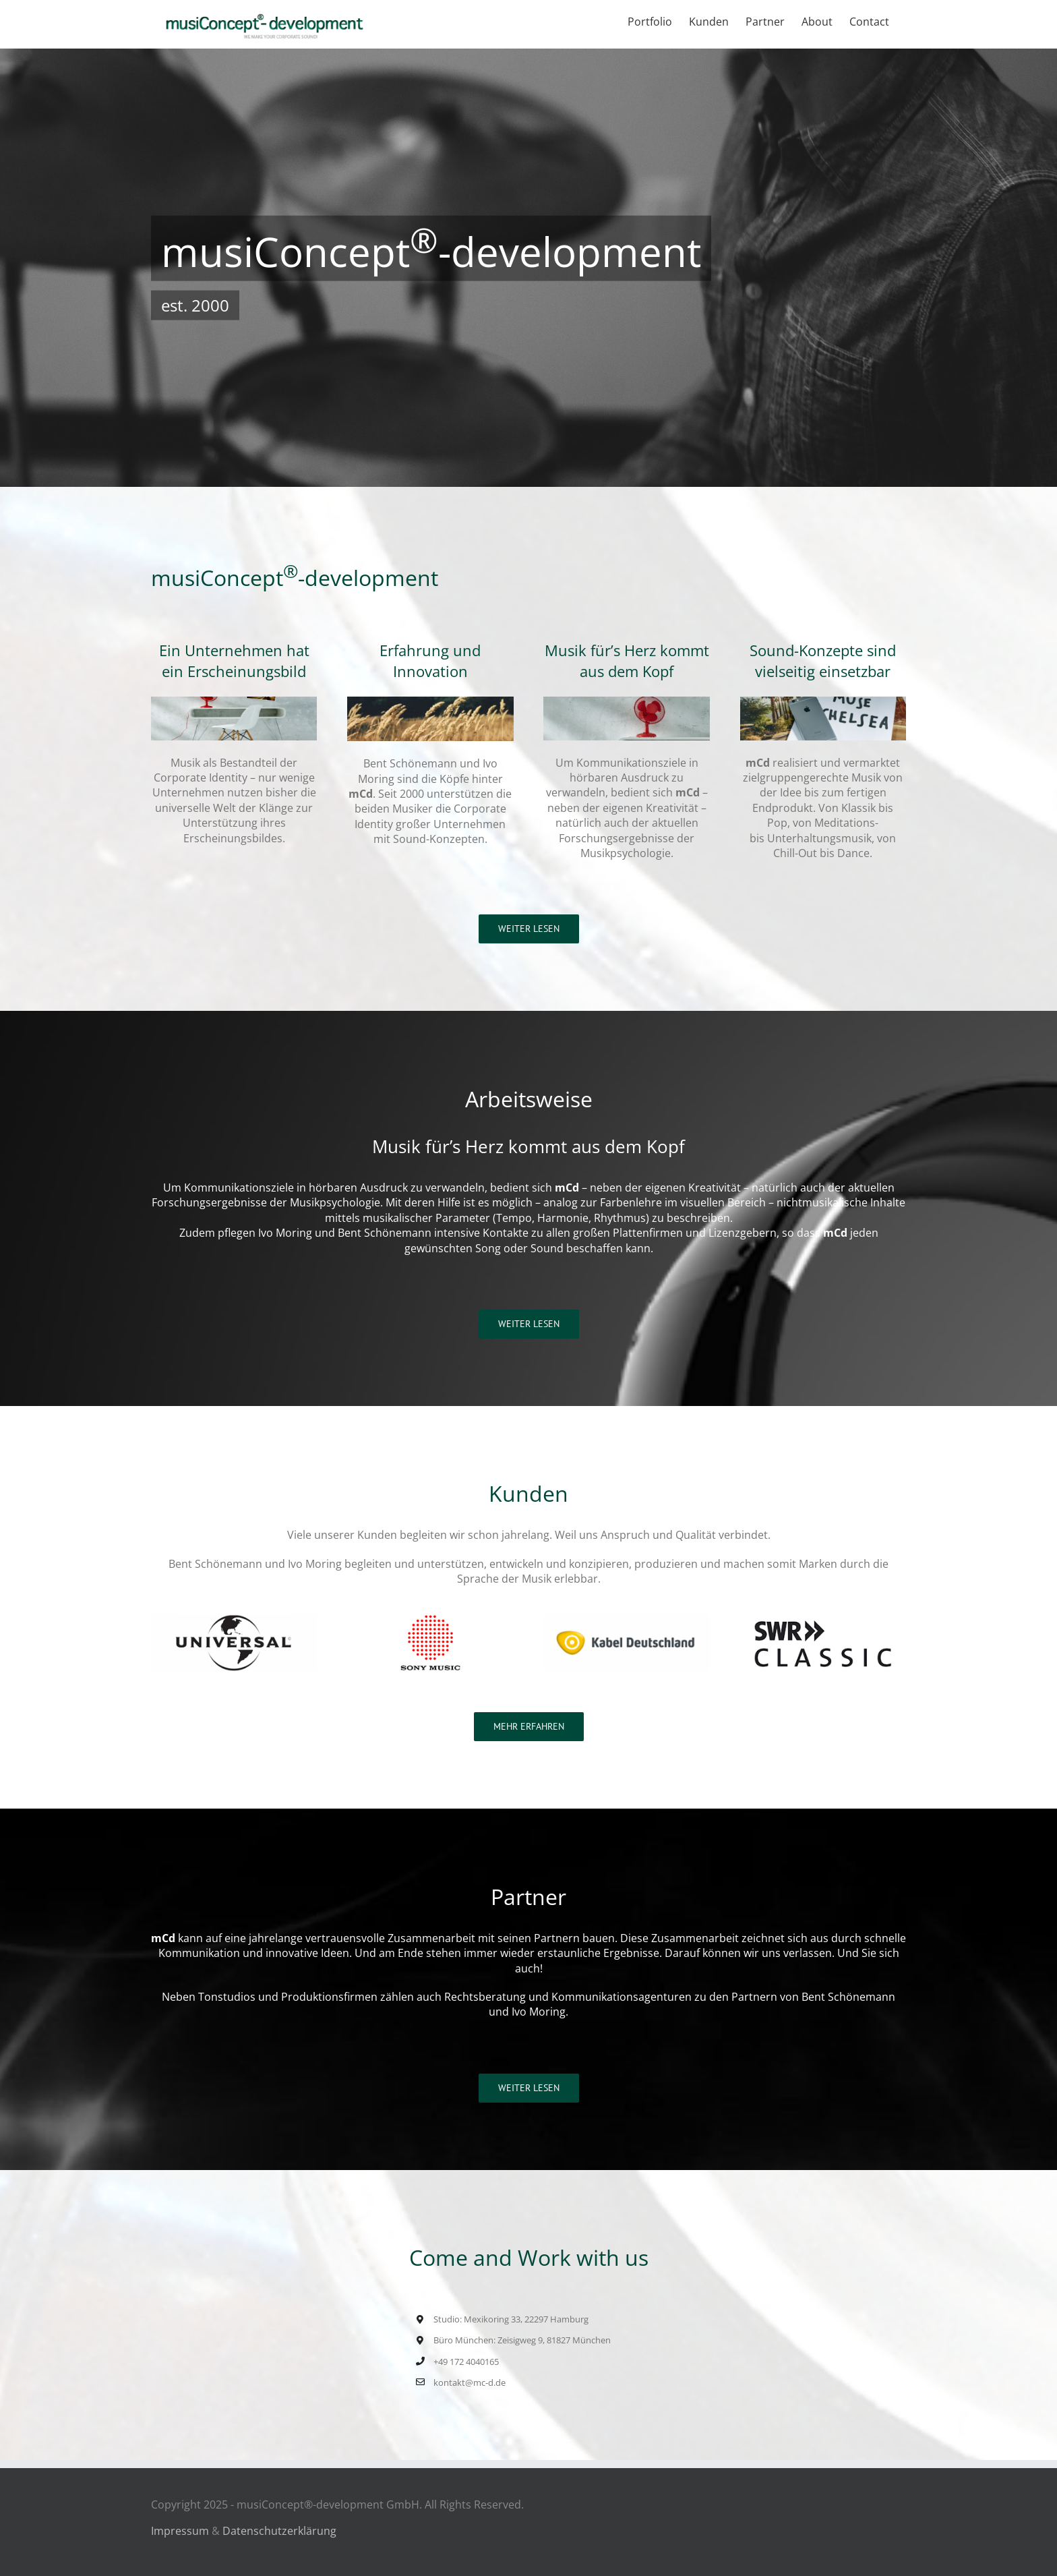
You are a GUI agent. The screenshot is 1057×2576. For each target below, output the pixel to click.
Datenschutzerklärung (279, 2530)
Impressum (180, 2530)
